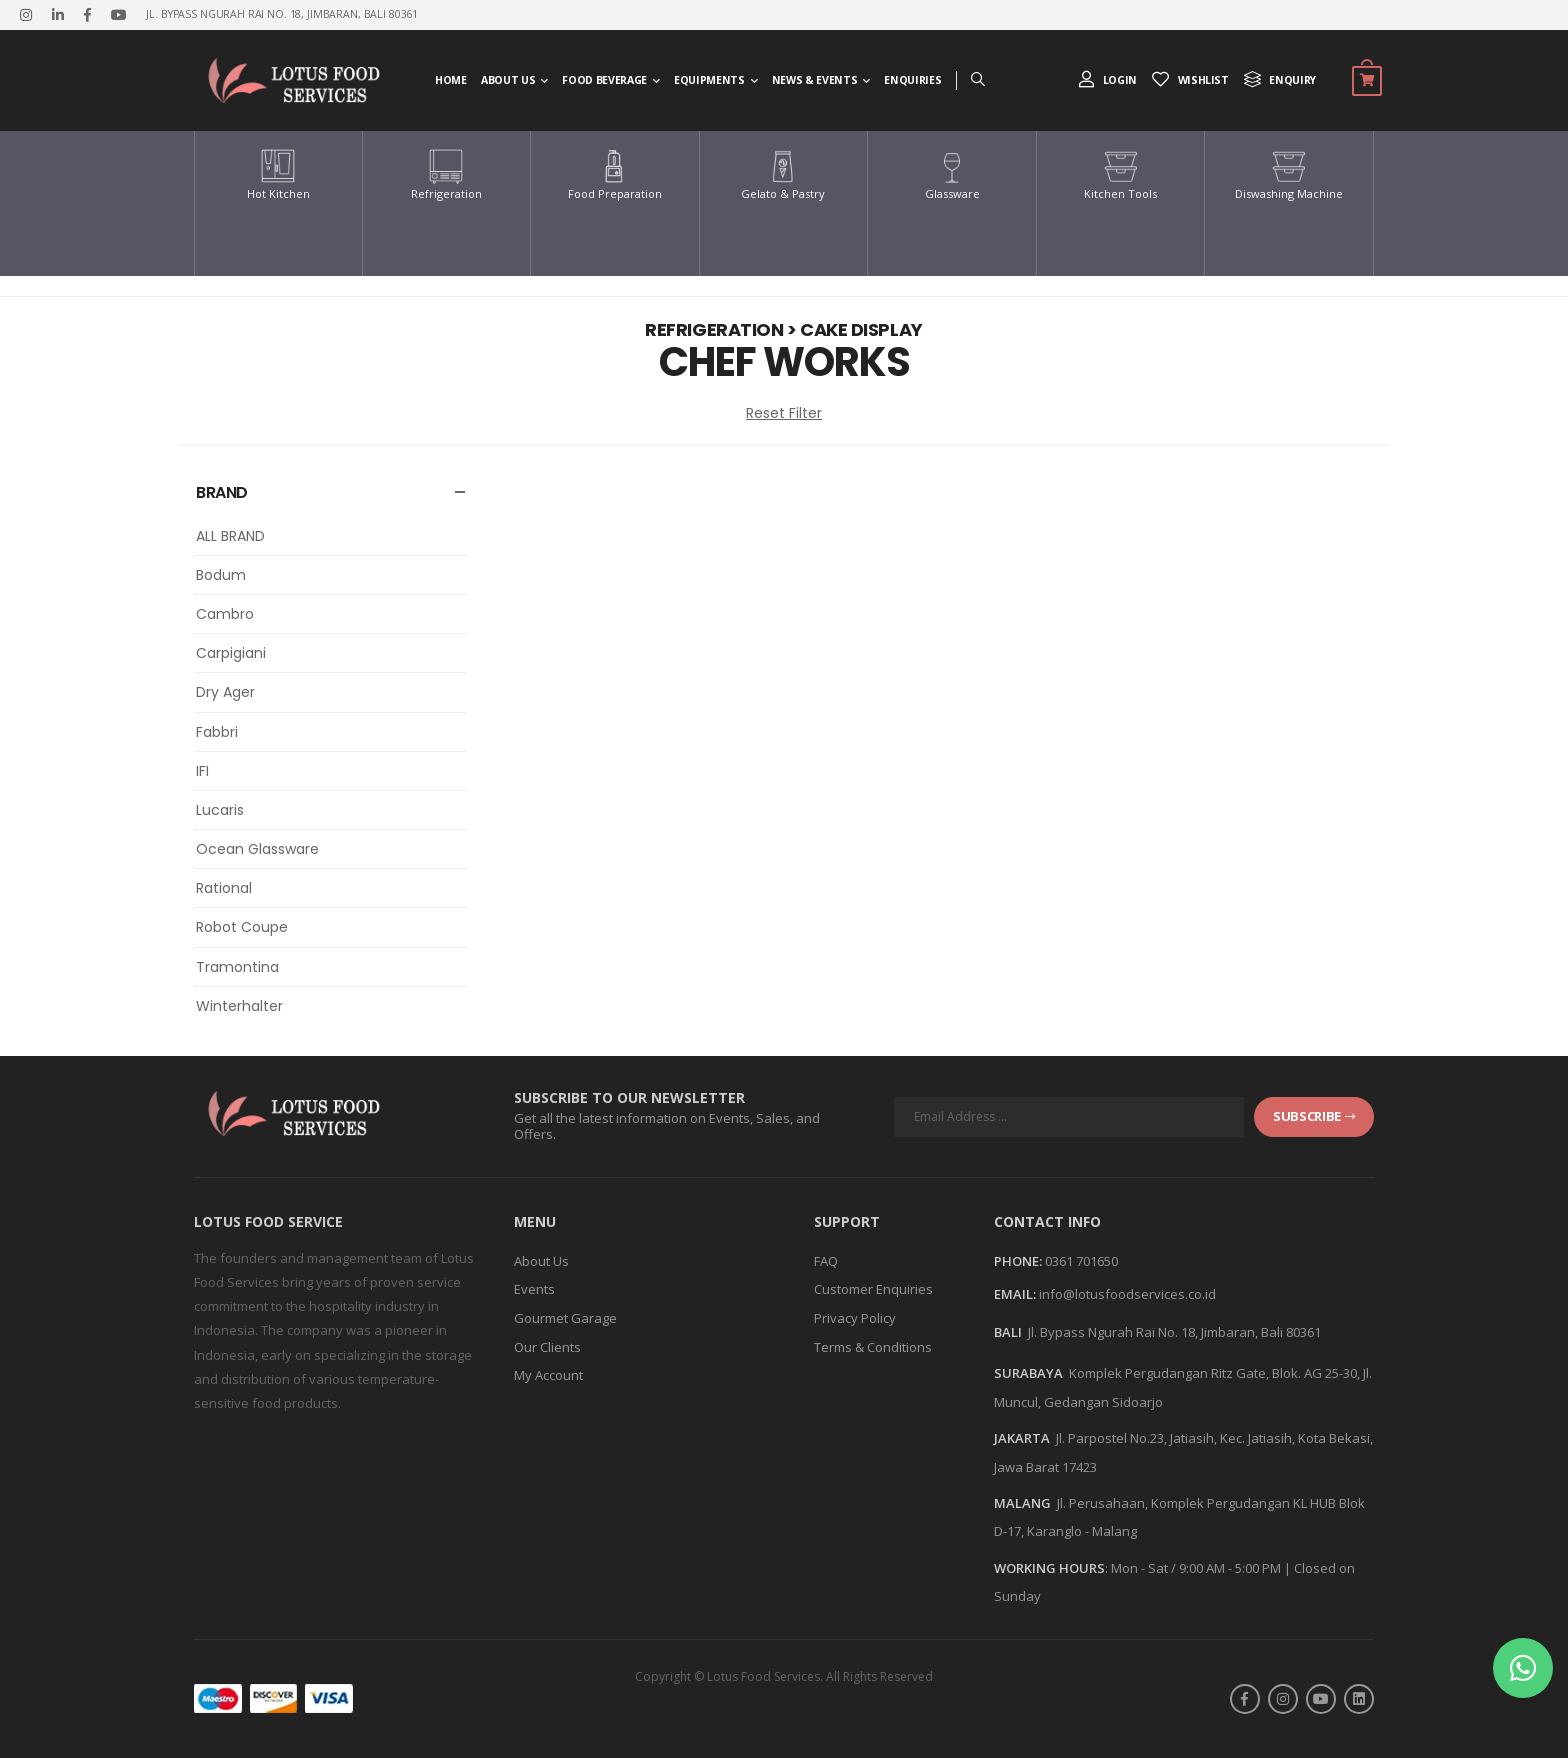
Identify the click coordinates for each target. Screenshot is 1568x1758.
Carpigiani (231, 653)
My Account (548, 1375)
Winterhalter (239, 1006)
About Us (508, 80)
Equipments (709, 80)
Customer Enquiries (873, 1289)
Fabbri (217, 732)
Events (534, 1289)
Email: (1015, 1295)
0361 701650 (1081, 1261)
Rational (224, 888)
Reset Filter (784, 413)
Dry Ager (225, 692)
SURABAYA (1028, 1373)
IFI (202, 771)
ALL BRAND (230, 536)
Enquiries (912, 80)
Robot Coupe (242, 927)
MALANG (1022, 1503)
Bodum (221, 575)
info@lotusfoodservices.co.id (1127, 1294)
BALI (1008, 1332)
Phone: (1018, 1262)
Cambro (225, 614)
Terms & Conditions (873, 1347)
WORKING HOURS (1049, 1568)
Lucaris (220, 810)
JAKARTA (1022, 1438)
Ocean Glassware (257, 849)
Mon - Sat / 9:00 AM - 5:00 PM (1196, 1568)
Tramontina (237, 967)
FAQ (826, 1261)
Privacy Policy (855, 1318)
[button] (1523, 1668)
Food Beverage (604, 80)
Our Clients (547, 1347)
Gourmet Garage (565, 1318)
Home (451, 80)
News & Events (814, 80)
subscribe (1314, 1116)
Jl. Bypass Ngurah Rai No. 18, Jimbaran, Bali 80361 (1174, 1332)
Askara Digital (822, 1698)
